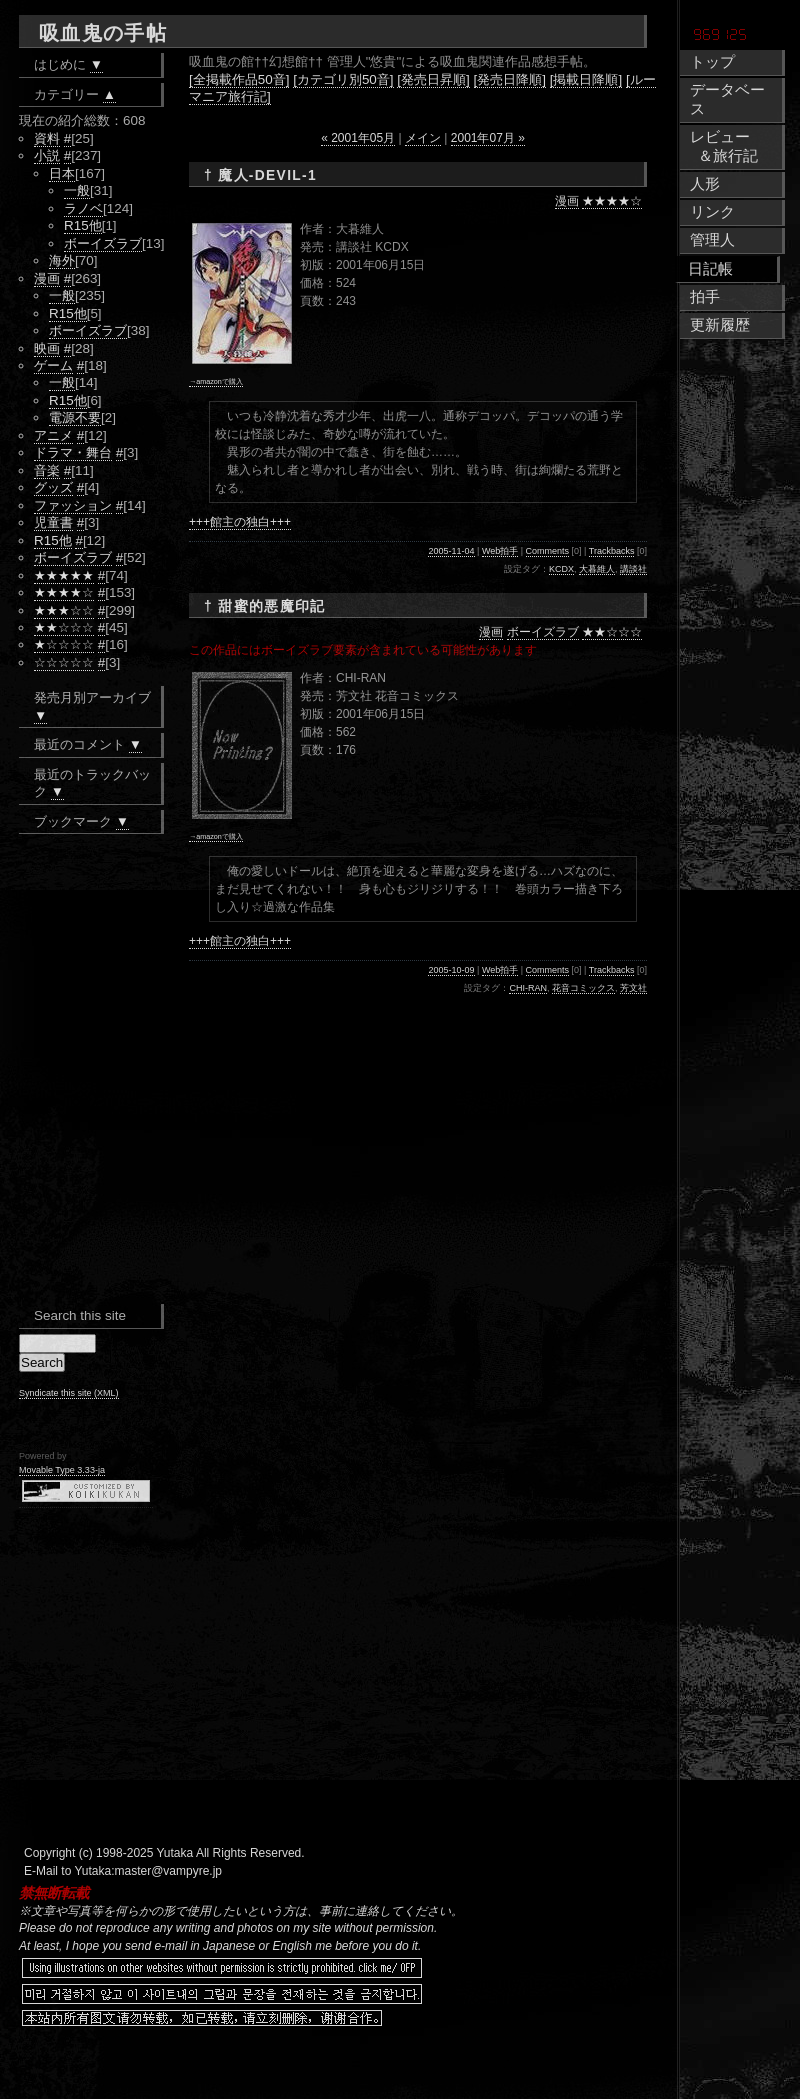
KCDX (561, 569)
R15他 (83, 225)
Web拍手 (500, 551)
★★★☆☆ (64, 610)
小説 (47, 155)
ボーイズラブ (543, 632)
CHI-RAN (528, 988)
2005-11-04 (451, 551)
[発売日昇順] (433, 79)
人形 (705, 184)
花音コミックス (583, 988)
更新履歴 (720, 325)
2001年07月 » (488, 138)
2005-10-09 (451, 970)
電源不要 (75, 417)
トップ (712, 62)
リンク (712, 212)
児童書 (53, 522)
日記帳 (710, 269)
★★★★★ (64, 575)
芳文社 (633, 988)
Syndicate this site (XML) (69, 1393)
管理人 (712, 240)
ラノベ (83, 208)
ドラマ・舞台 (73, 452)
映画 (47, 348)
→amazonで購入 (216, 381)
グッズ (53, 487)
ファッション (73, 505)
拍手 (705, 297)
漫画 (567, 201)
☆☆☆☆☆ (64, 662)
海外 (62, 260)
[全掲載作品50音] (239, 79)
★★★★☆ (612, 201)
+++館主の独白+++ (240, 522)
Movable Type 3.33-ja (62, 1470)
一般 (77, 190)
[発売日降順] (510, 79)
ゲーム (53, 365)
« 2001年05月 (358, 138)
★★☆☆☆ (612, 632)
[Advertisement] (285, 2069)
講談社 (633, 569)
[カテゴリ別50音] (343, 79)
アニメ (53, 435)
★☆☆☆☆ (64, 644)
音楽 (47, 470)
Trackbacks (612, 551)
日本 (62, 173)
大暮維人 (597, 569)
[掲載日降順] (586, 79)
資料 (47, 138)
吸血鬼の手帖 (103, 33)
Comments (548, 551)
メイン (423, 138)
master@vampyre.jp (169, 1871)
